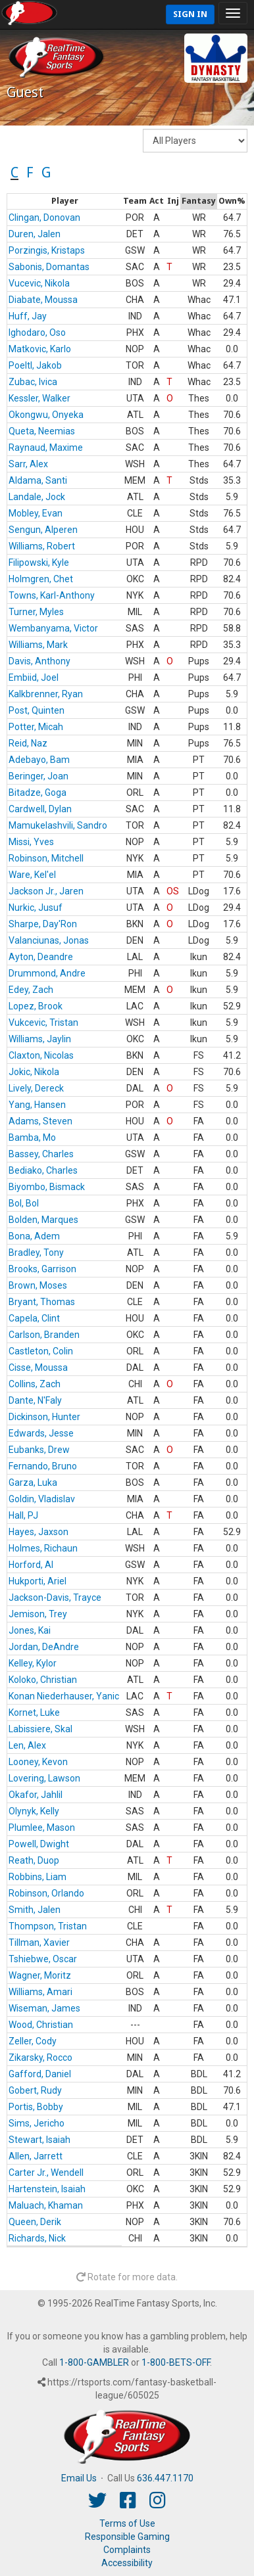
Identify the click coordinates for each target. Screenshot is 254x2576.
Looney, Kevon (38, 1762)
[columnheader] (64, 202)
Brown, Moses (38, 1285)
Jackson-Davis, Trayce (55, 1597)
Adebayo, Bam (39, 759)
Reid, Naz (28, 743)
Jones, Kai (30, 1630)
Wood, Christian (41, 2024)
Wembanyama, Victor (53, 628)
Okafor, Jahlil (36, 1794)
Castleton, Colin (41, 1351)
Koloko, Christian (43, 1679)
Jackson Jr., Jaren (46, 891)
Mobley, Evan (36, 513)
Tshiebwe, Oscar (43, 1959)
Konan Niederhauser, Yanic (64, 1696)
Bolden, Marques (43, 1219)
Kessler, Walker (39, 398)
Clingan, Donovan (44, 217)
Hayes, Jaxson (38, 1532)
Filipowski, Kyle (39, 562)
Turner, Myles (36, 612)
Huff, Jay (28, 316)
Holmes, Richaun (43, 1548)
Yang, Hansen (37, 1104)
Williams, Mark (38, 644)
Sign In (190, 14)
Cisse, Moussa (38, 1367)
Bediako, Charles (43, 1170)
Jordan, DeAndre (44, 1647)
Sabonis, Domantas (49, 267)
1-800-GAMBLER (94, 2362)
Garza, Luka (33, 1482)
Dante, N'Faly (35, 1400)
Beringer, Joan (38, 776)
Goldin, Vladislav (42, 1499)
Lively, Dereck (36, 1088)
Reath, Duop (34, 1860)
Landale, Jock (37, 497)
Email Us (79, 2478)
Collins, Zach (35, 1384)
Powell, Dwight (39, 1844)
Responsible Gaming (127, 2536)
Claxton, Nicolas (41, 1055)
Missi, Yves (31, 842)
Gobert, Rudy (35, 2090)
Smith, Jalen (35, 1909)
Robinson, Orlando (46, 1893)
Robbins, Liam (37, 1877)
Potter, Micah (36, 727)
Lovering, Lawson (44, 1778)
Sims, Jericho (36, 2123)
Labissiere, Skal (40, 1729)
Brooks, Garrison (42, 1269)
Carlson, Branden (44, 1334)
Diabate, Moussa (43, 299)
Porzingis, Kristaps (47, 250)
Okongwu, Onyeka (46, 414)
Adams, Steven (40, 1121)
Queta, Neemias (42, 431)
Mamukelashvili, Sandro (58, 825)
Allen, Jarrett (36, 2156)
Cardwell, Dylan (40, 809)
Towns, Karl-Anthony (52, 595)
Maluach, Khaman (46, 2205)
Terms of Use (127, 2523)
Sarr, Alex (28, 464)
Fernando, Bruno (43, 1466)
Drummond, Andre (47, 973)
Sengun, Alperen (43, 529)
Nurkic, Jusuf (36, 907)
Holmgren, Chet (41, 579)
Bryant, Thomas (42, 1302)
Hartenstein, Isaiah (47, 2189)
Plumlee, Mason (42, 1827)
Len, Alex (27, 1745)
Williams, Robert (42, 546)
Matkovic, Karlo (40, 349)
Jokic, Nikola (34, 1072)
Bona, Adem (34, 1236)
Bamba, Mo (32, 1137)
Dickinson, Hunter (44, 1417)
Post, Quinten (36, 710)
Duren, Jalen (35, 234)
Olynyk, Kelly (34, 1811)
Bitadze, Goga (37, 792)
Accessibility (127, 2563)
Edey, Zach (31, 989)
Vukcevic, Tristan (43, 1022)
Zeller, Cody (33, 2041)
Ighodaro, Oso (37, 332)
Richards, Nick (37, 2238)
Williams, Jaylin (40, 1039)
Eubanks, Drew (39, 1449)
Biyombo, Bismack (47, 1187)
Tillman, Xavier (39, 1942)
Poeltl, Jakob (35, 365)
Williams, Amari (40, 1992)
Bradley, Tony (36, 1252)
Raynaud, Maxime (46, 447)
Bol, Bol (24, 1203)
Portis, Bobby (36, 2107)
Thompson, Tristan (48, 1926)
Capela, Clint (34, 1318)
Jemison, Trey (38, 1614)
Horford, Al (31, 1564)
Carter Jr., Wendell (46, 2172)
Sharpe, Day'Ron (43, 924)
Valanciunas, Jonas (49, 940)
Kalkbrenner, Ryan (46, 694)
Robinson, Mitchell (46, 858)
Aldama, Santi (38, 480)
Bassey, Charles (41, 1154)
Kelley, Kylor (33, 1663)
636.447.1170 (165, 2478)
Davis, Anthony (39, 661)
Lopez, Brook (36, 1006)
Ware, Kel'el (32, 874)
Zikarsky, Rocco (40, 2057)
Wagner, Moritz (40, 1975)
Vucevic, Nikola (39, 283)
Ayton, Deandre (41, 957)
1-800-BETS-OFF (175, 2362)
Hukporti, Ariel (37, 1581)
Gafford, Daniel (40, 2074)
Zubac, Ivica (33, 382)
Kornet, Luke (34, 1712)
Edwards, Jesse (41, 1433)
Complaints (127, 2549)
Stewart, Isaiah (39, 2139)
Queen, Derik (35, 2222)
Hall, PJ (23, 1515)
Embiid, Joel (34, 677)
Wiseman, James (44, 2008)
